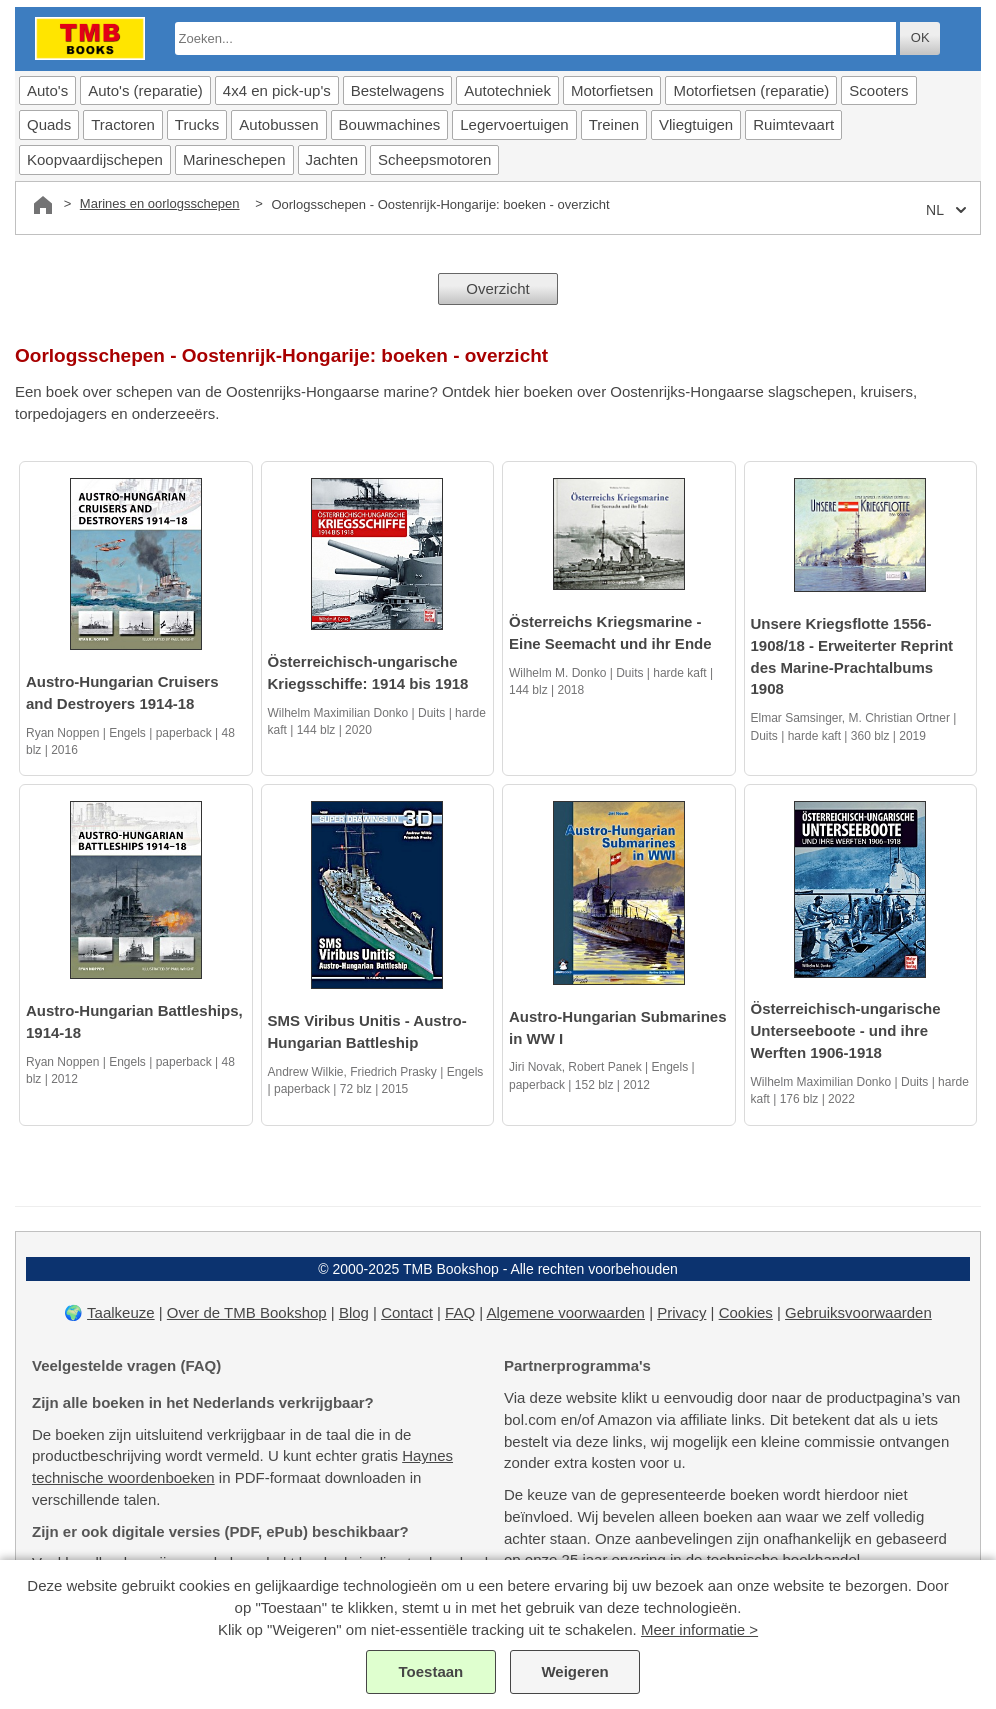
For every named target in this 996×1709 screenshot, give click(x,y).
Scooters (878, 90)
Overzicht (497, 288)
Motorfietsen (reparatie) (751, 90)
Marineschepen (234, 159)
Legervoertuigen (514, 124)
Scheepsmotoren (434, 159)
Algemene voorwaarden (566, 1312)
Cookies (746, 1312)
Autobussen (278, 124)
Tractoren (123, 124)
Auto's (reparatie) (145, 90)
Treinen (614, 124)
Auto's (47, 90)
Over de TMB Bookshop (247, 1312)
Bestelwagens (397, 90)
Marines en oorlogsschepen (160, 203)
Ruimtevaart (793, 124)
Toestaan (431, 1671)
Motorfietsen (612, 90)
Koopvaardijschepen (95, 159)
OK (920, 37)
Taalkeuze (121, 1312)
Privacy (681, 1312)
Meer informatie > (699, 1629)
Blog (354, 1312)
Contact (407, 1312)
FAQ (460, 1312)
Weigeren (574, 1671)
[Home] (43, 205)
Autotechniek (507, 90)
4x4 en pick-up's (277, 90)
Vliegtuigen (696, 124)
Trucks (197, 124)
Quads (49, 124)
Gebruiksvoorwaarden (858, 1312)
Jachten (332, 159)
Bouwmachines (390, 124)
